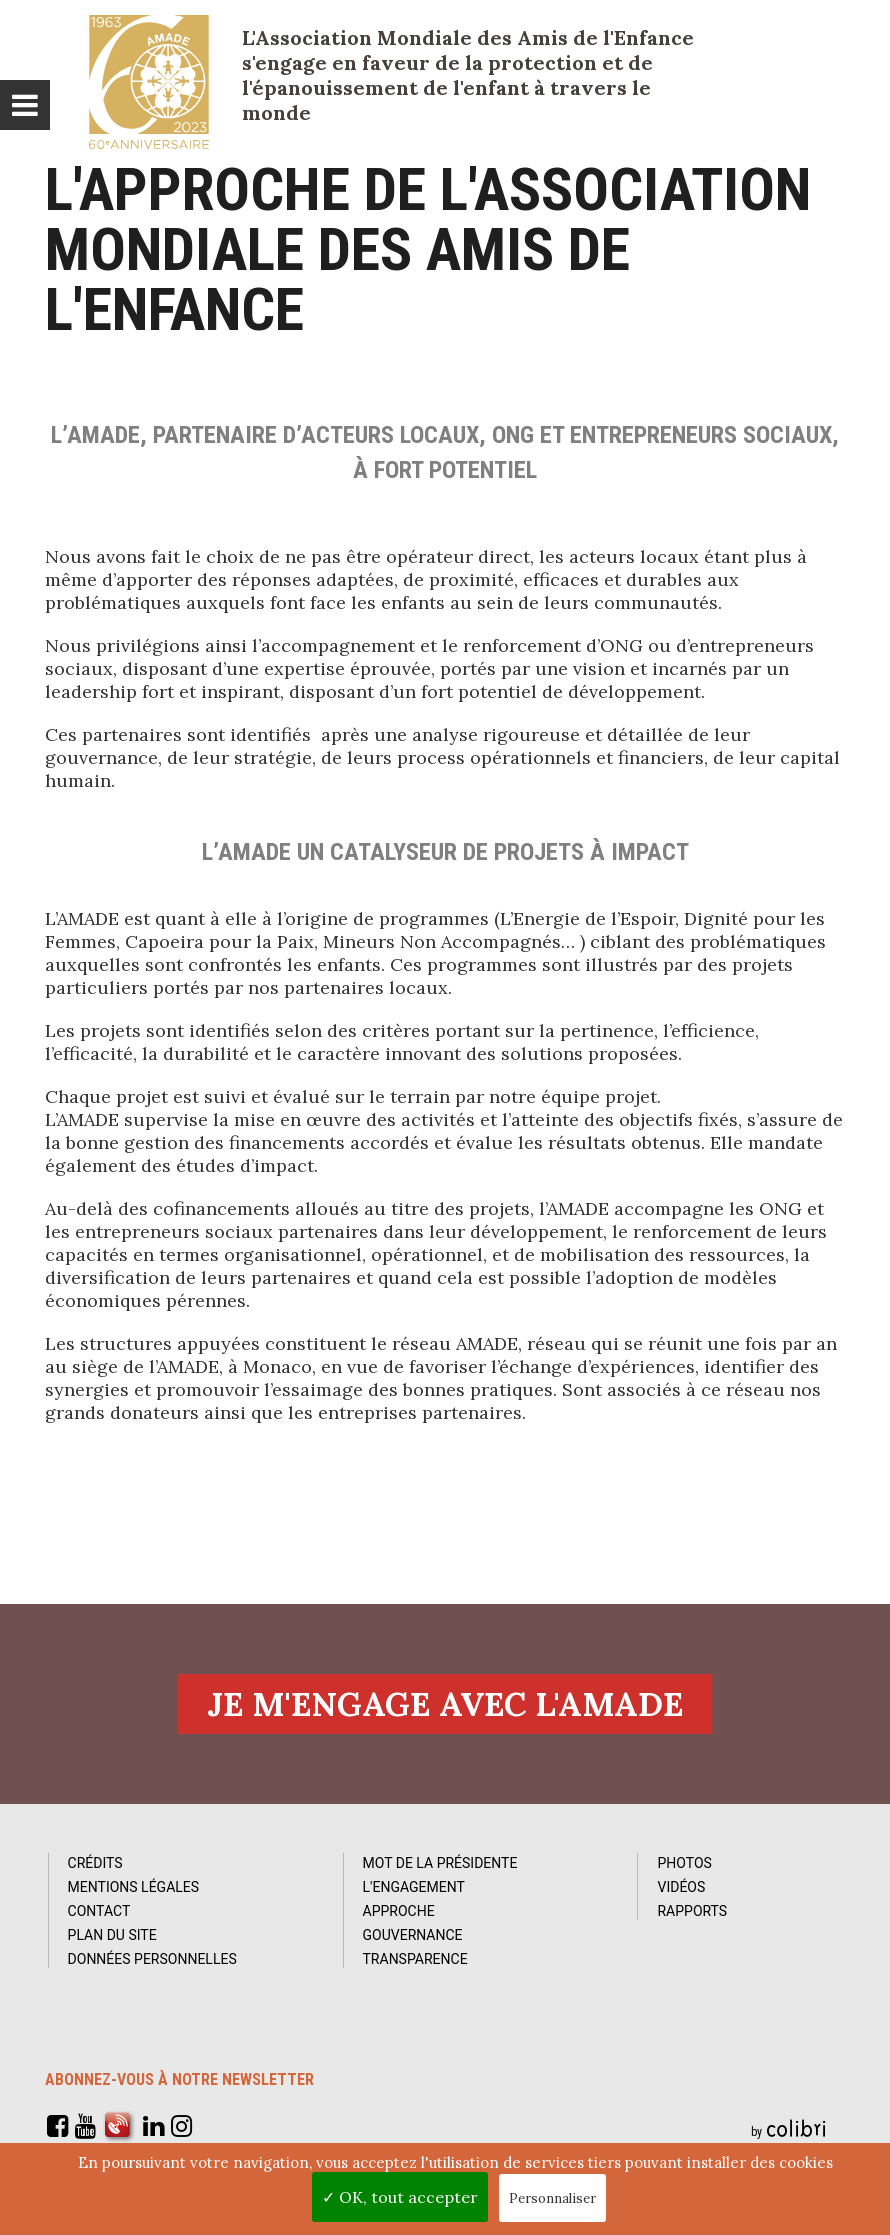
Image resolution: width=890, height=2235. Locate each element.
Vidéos (679, 1888)
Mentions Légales (141, 1888)
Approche (401, 1912)
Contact (106, 1912)
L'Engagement (416, 1888)
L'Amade (149, 82)
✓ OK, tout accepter (400, 2197)
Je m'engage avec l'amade (445, 1704)
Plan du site (119, 1936)
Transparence (417, 1960)
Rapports (690, 1912)
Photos (682, 1864)
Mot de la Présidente (442, 1864)
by (791, 2130)
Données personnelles (159, 1960)
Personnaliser (552, 2198)
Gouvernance (415, 1936)
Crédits (102, 1864)
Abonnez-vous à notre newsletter (179, 2080)
